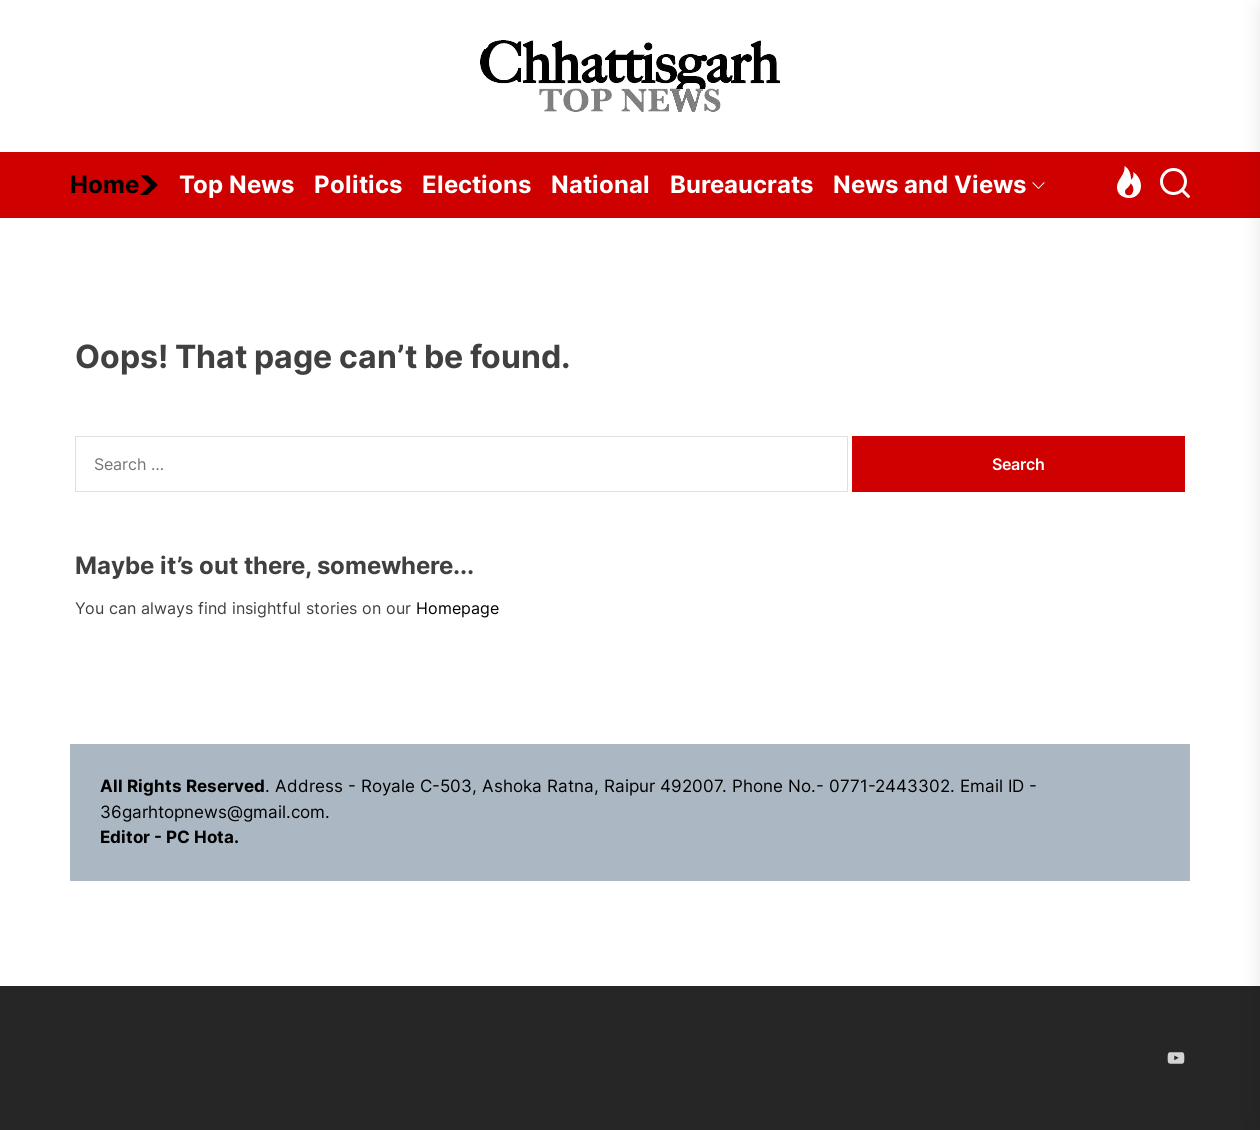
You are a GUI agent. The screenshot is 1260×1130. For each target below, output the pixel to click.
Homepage (457, 608)
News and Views (939, 184)
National (600, 184)
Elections (476, 184)
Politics (358, 184)
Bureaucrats (741, 184)
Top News (236, 184)
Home (114, 184)
